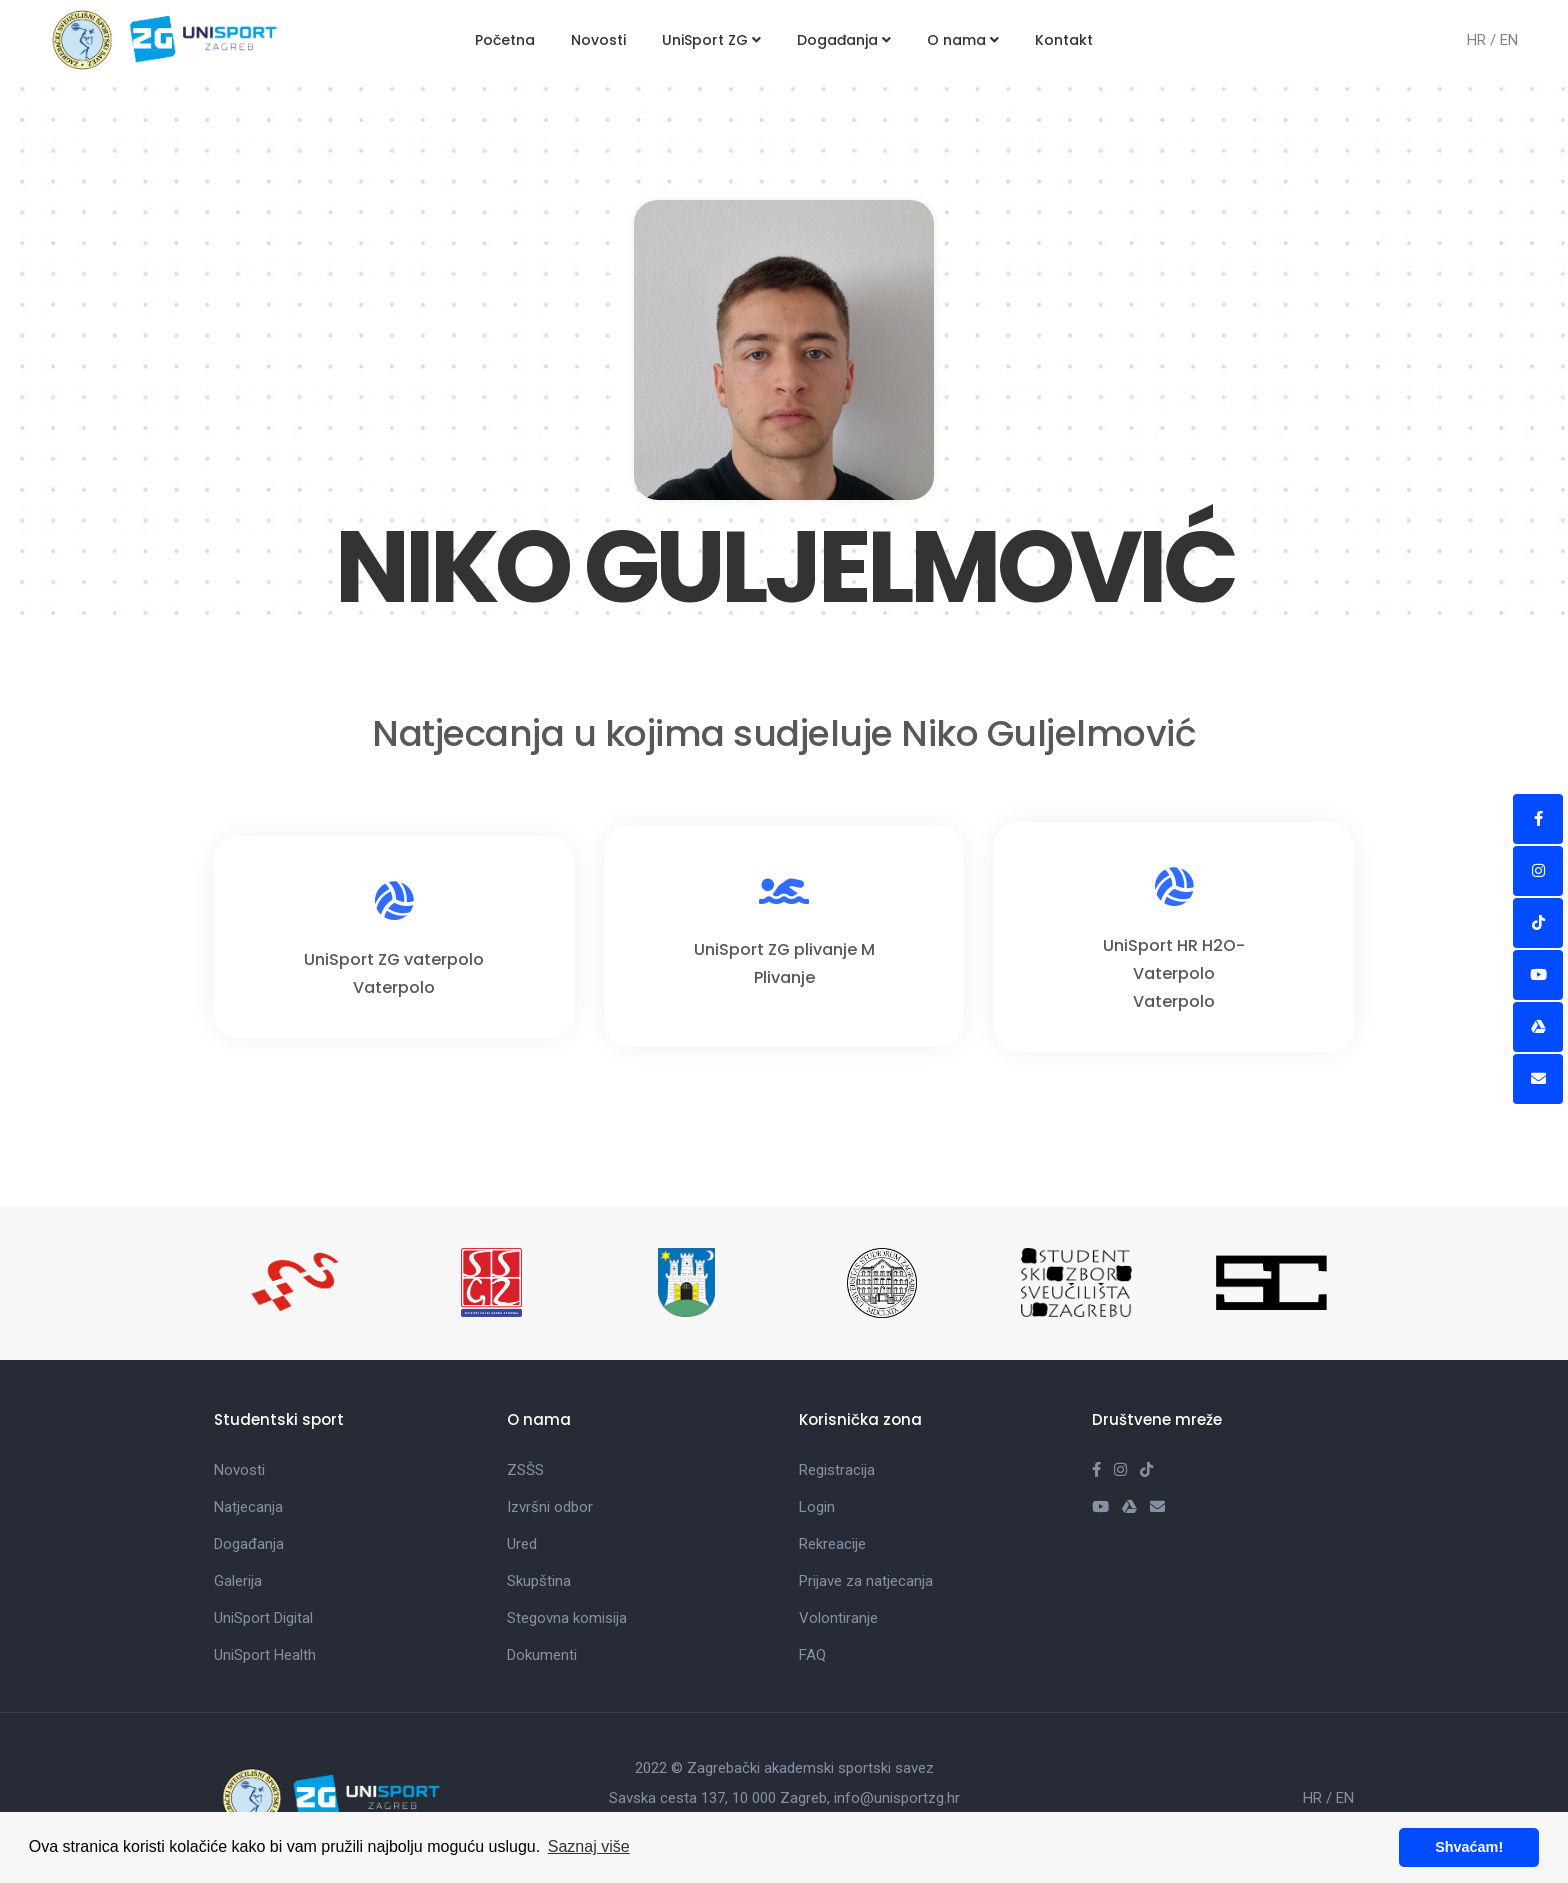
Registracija (837, 1470)
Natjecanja (248, 1507)
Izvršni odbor (550, 1507)
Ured (522, 1544)
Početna (505, 40)
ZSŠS (525, 1470)
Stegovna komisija (567, 1618)
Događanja (844, 40)
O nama (963, 40)
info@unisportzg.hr (897, 1798)
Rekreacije (832, 1544)
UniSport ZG (711, 40)
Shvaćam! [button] (1469, 1847)
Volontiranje (838, 1618)
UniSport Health (265, 1655)
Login (817, 1507)
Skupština (539, 1581)
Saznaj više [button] (589, 1846)
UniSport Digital (263, 1618)
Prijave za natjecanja (866, 1581)
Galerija (238, 1581)
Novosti (598, 40)
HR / (1483, 40)
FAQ (812, 1655)
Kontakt (1064, 40)
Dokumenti (542, 1655)
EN (1509, 40)
